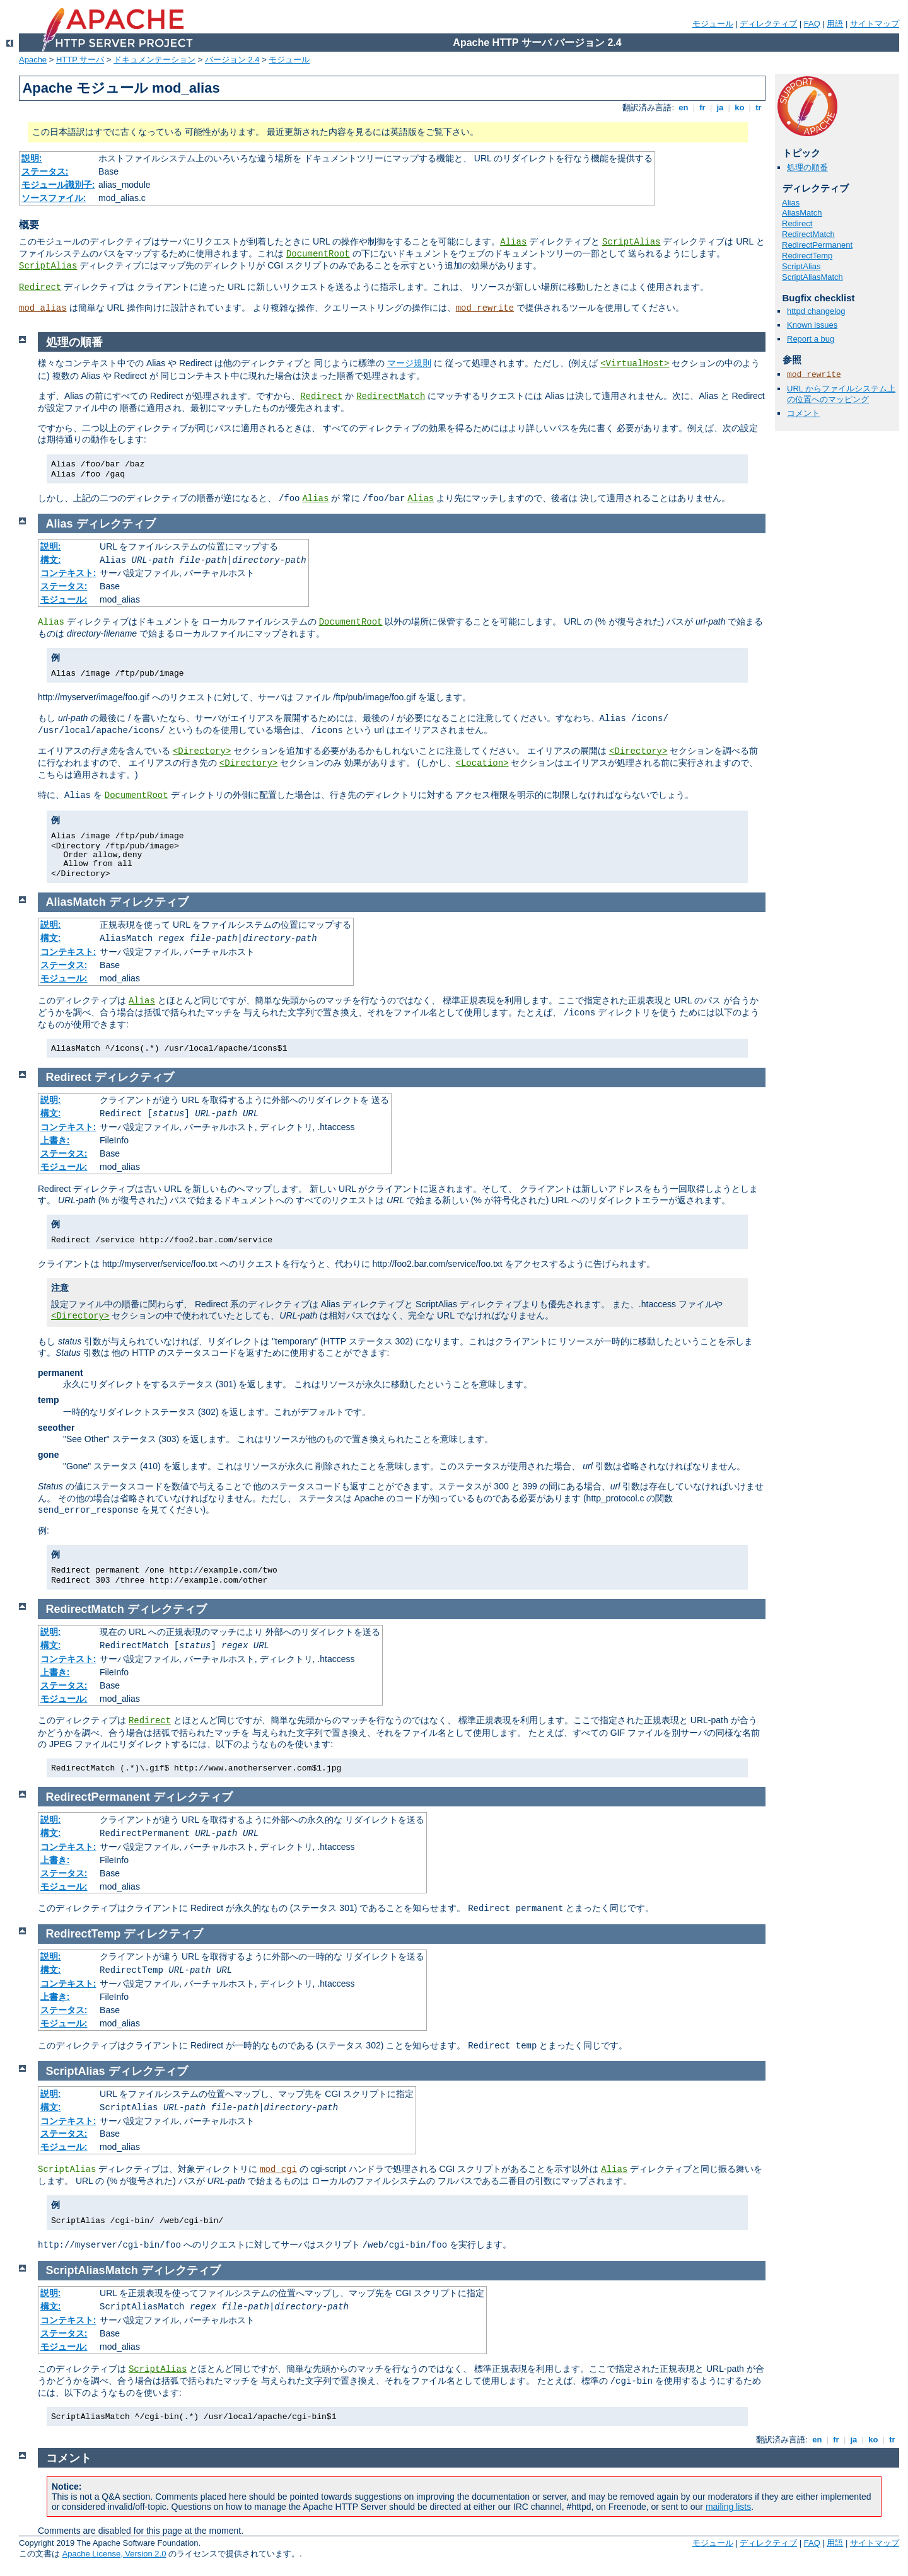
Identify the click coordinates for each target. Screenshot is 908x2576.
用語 (835, 23)
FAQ (812, 23)
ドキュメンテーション (154, 59)
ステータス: (45, 171)
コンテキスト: (68, 573)
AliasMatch (802, 212)
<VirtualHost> (634, 364)
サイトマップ (874, 23)
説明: (31, 158)
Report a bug (810, 339)
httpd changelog (816, 311)
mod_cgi (278, 2169)
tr (759, 107)
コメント (803, 413)
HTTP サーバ (80, 59)
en (683, 107)
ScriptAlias (631, 242)
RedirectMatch (808, 234)
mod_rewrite (485, 308)
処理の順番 (807, 167)
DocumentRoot (318, 254)
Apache (33, 59)
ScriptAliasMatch (812, 277)
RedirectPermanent (817, 245)
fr (702, 107)
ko (740, 107)
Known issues (812, 325)
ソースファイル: (53, 198)
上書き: (55, 1140)
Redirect (40, 287)
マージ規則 (409, 363)
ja (720, 107)
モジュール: (64, 599)
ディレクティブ (768, 23)
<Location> (482, 763)
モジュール (712, 23)
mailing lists (728, 2507)
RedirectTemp (807, 255)
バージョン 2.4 (232, 59)
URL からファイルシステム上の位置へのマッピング (841, 394)
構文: (50, 560)
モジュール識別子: (58, 185)
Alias (513, 242)
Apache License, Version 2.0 (114, 2553)
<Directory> (202, 751)
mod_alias (43, 308)
